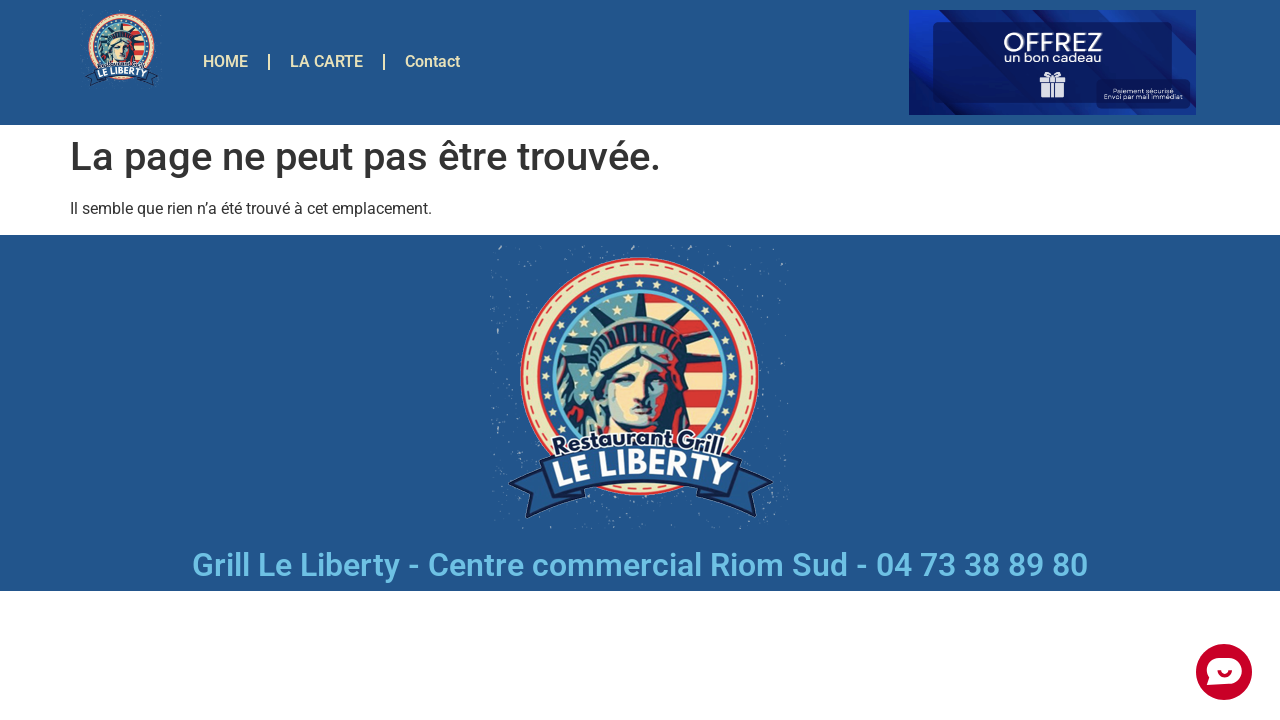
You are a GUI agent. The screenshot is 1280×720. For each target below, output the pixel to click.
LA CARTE (326, 61)
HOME (225, 61)
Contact (432, 61)
